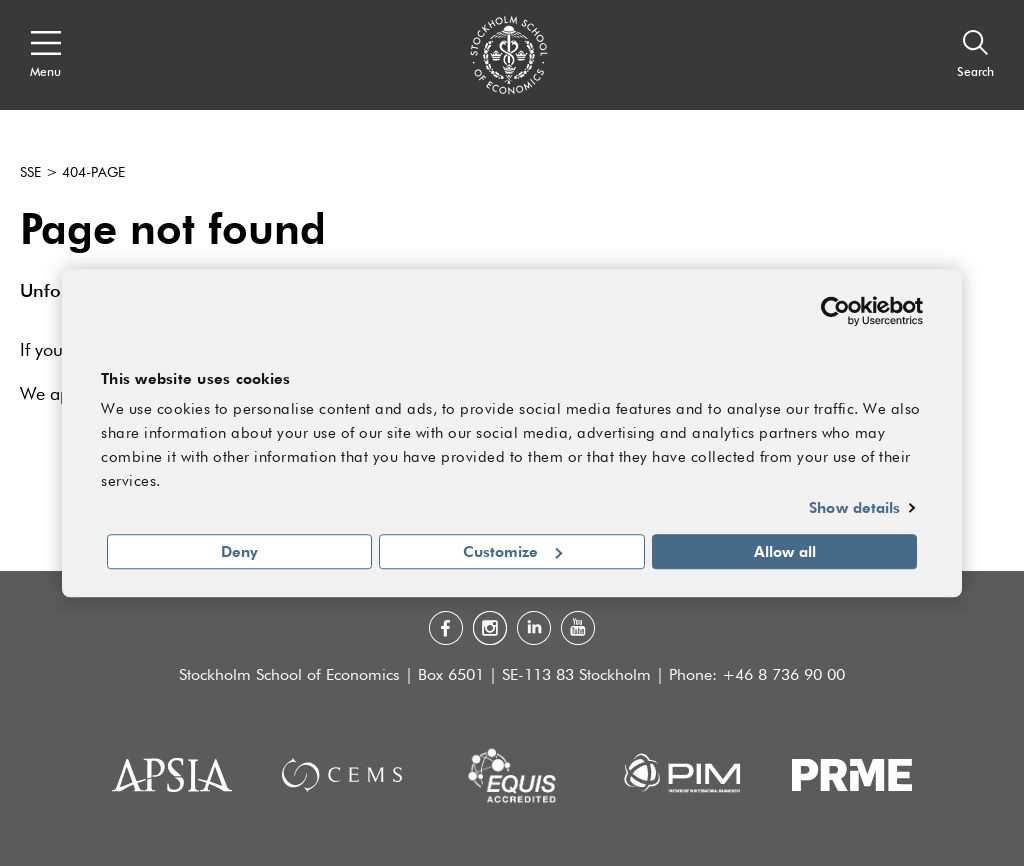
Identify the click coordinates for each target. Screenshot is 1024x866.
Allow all (785, 551)
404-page (93, 173)
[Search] (975, 55)
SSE (30, 173)
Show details (854, 508)
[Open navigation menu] (45, 55)
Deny (239, 551)
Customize (512, 551)
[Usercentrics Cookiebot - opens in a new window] (835, 311)
